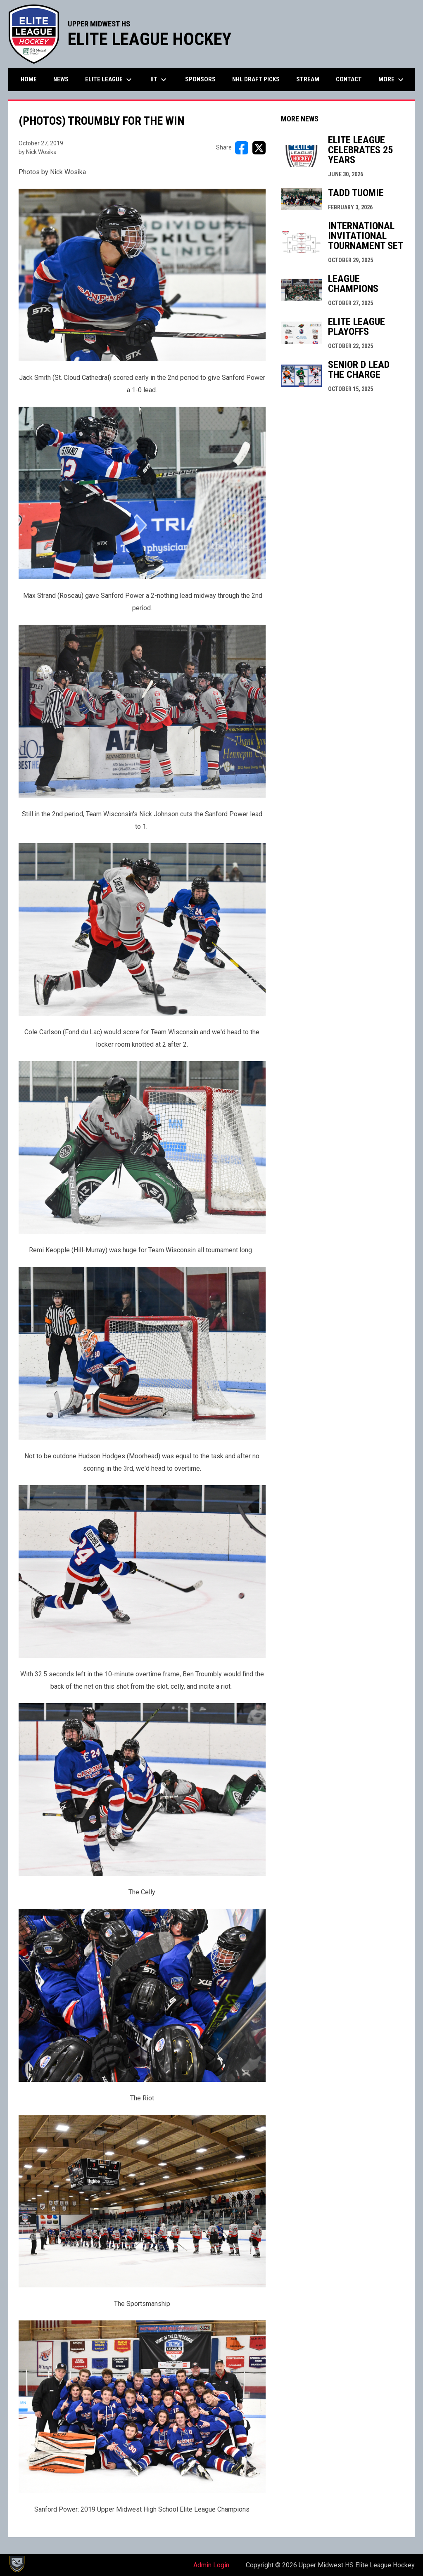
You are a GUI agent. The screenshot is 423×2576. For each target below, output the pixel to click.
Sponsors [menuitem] (200, 79)
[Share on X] (259, 147)
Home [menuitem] (29, 79)
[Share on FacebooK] (241, 147)
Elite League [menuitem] (109, 80)
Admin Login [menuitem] (211, 2565)
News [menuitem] (61, 79)
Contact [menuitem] (349, 79)
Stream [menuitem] (307, 79)
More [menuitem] (392, 80)
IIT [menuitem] (159, 80)
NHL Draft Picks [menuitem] (256, 79)
